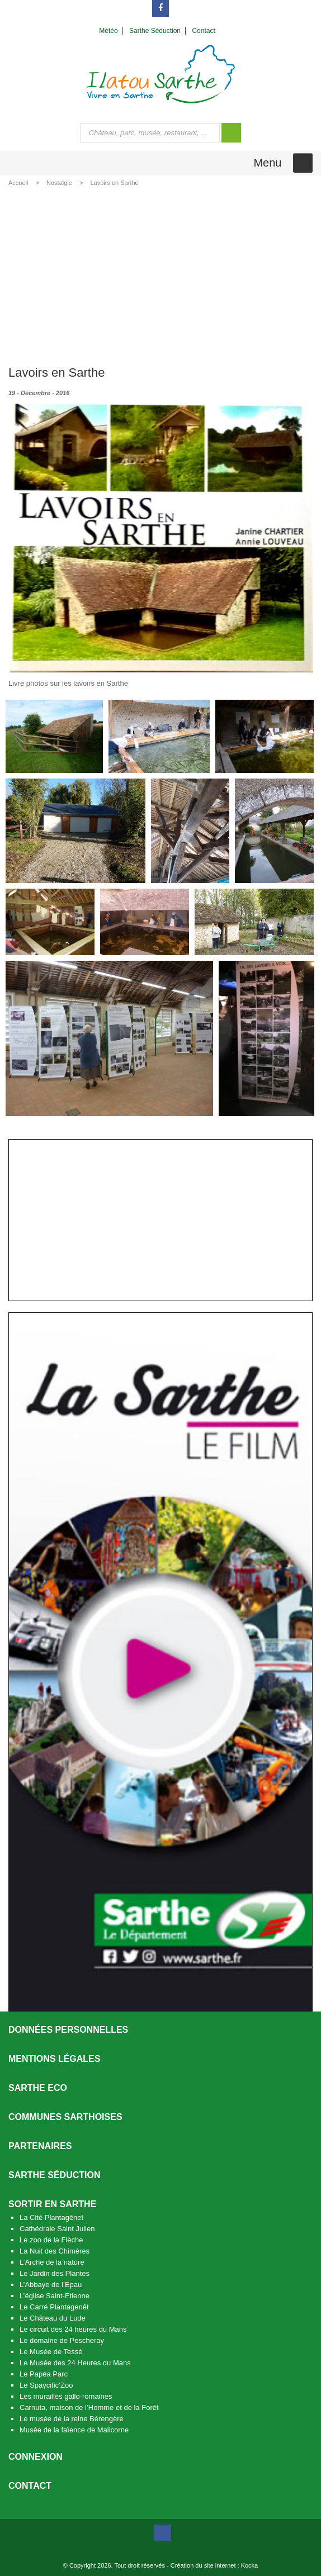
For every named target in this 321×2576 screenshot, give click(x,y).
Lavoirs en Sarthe (114, 182)
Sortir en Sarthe (52, 2204)
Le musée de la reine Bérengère (72, 2418)
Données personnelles (68, 2029)
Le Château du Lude (53, 2318)
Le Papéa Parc (44, 2374)
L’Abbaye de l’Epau (51, 2284)
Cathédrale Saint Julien (57, 2228)
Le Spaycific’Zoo (46, 2385)
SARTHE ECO (37, 2088)
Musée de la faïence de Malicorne (74, 2430)
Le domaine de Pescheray (62, 2340)
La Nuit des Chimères (54, 2251)
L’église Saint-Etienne (54, 2296)
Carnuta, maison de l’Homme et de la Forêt (89, 2407)
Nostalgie (59, 182)
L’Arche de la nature (52, 2262)
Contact (29, 2485)
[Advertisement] (160, 274)
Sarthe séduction (54, 2175)
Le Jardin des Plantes (54, 2273)
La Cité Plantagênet (51, 2217)
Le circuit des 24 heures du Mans (73, 2329)
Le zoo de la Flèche (51, 2240)
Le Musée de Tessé (51, 2351)
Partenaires (40, 2146)
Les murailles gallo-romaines (66, 2396)
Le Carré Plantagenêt (54, 2307)
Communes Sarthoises (65, 2117)
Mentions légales (54, 2058)
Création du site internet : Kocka (214, 2565)
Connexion (35, 2456)
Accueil (18, 182)
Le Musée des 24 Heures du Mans (75, 2363)
